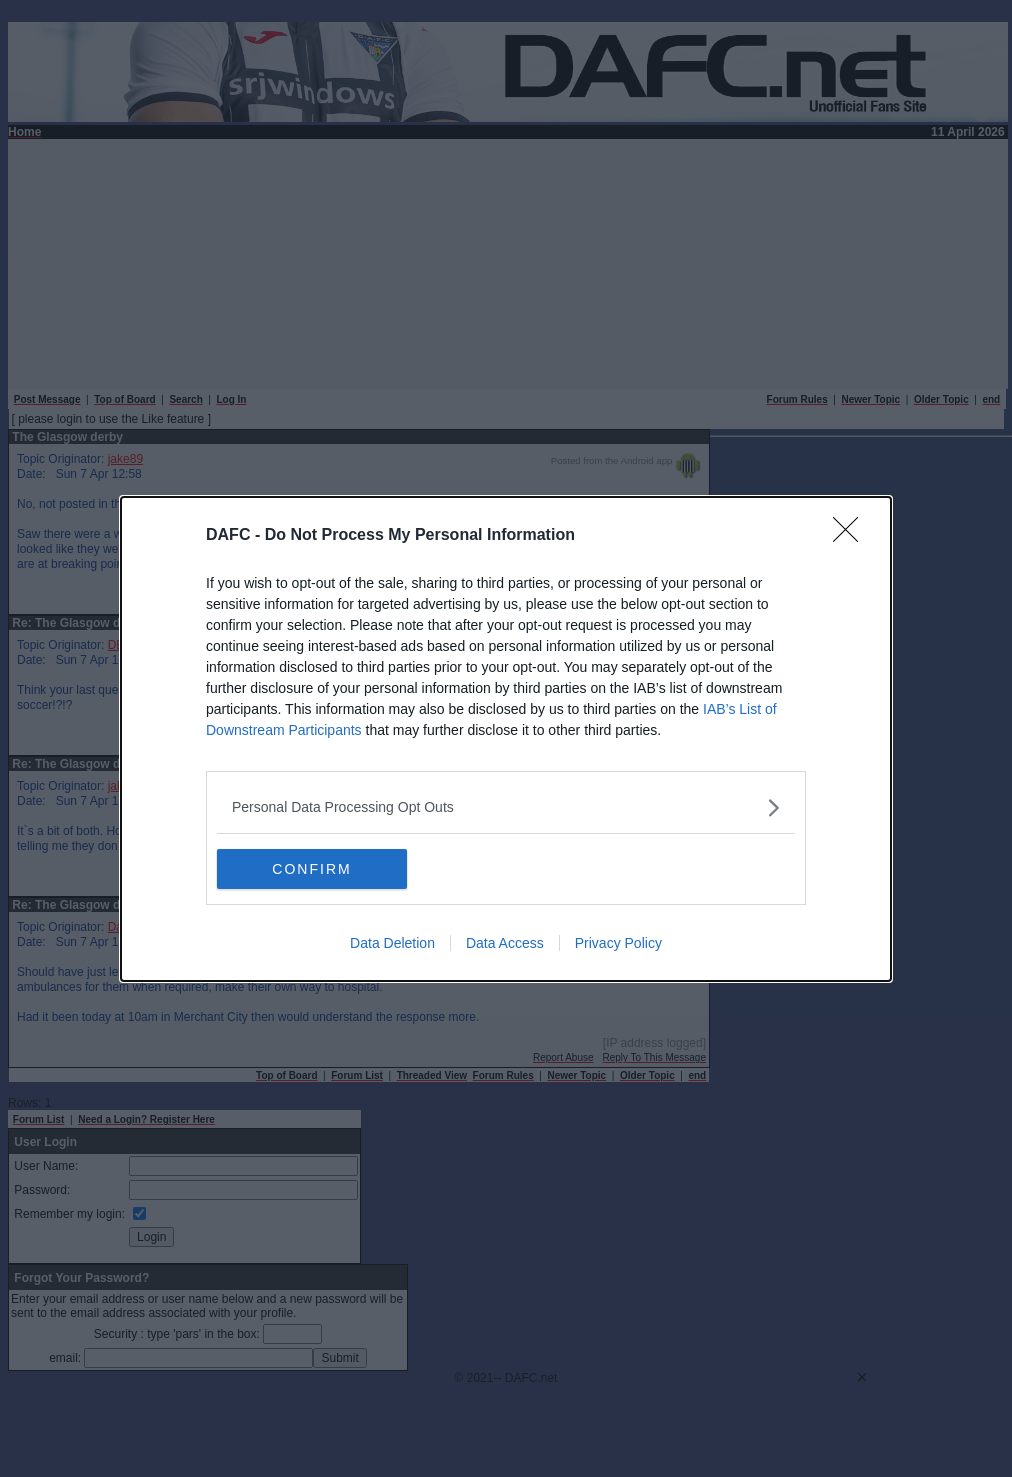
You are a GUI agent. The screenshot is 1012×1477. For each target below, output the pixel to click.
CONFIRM (311, 869)
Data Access (505, 943)
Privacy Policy (618, 943)
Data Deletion (392, 943)
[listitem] (506, 807)
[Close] (852, 536)
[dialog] (506, 739)
